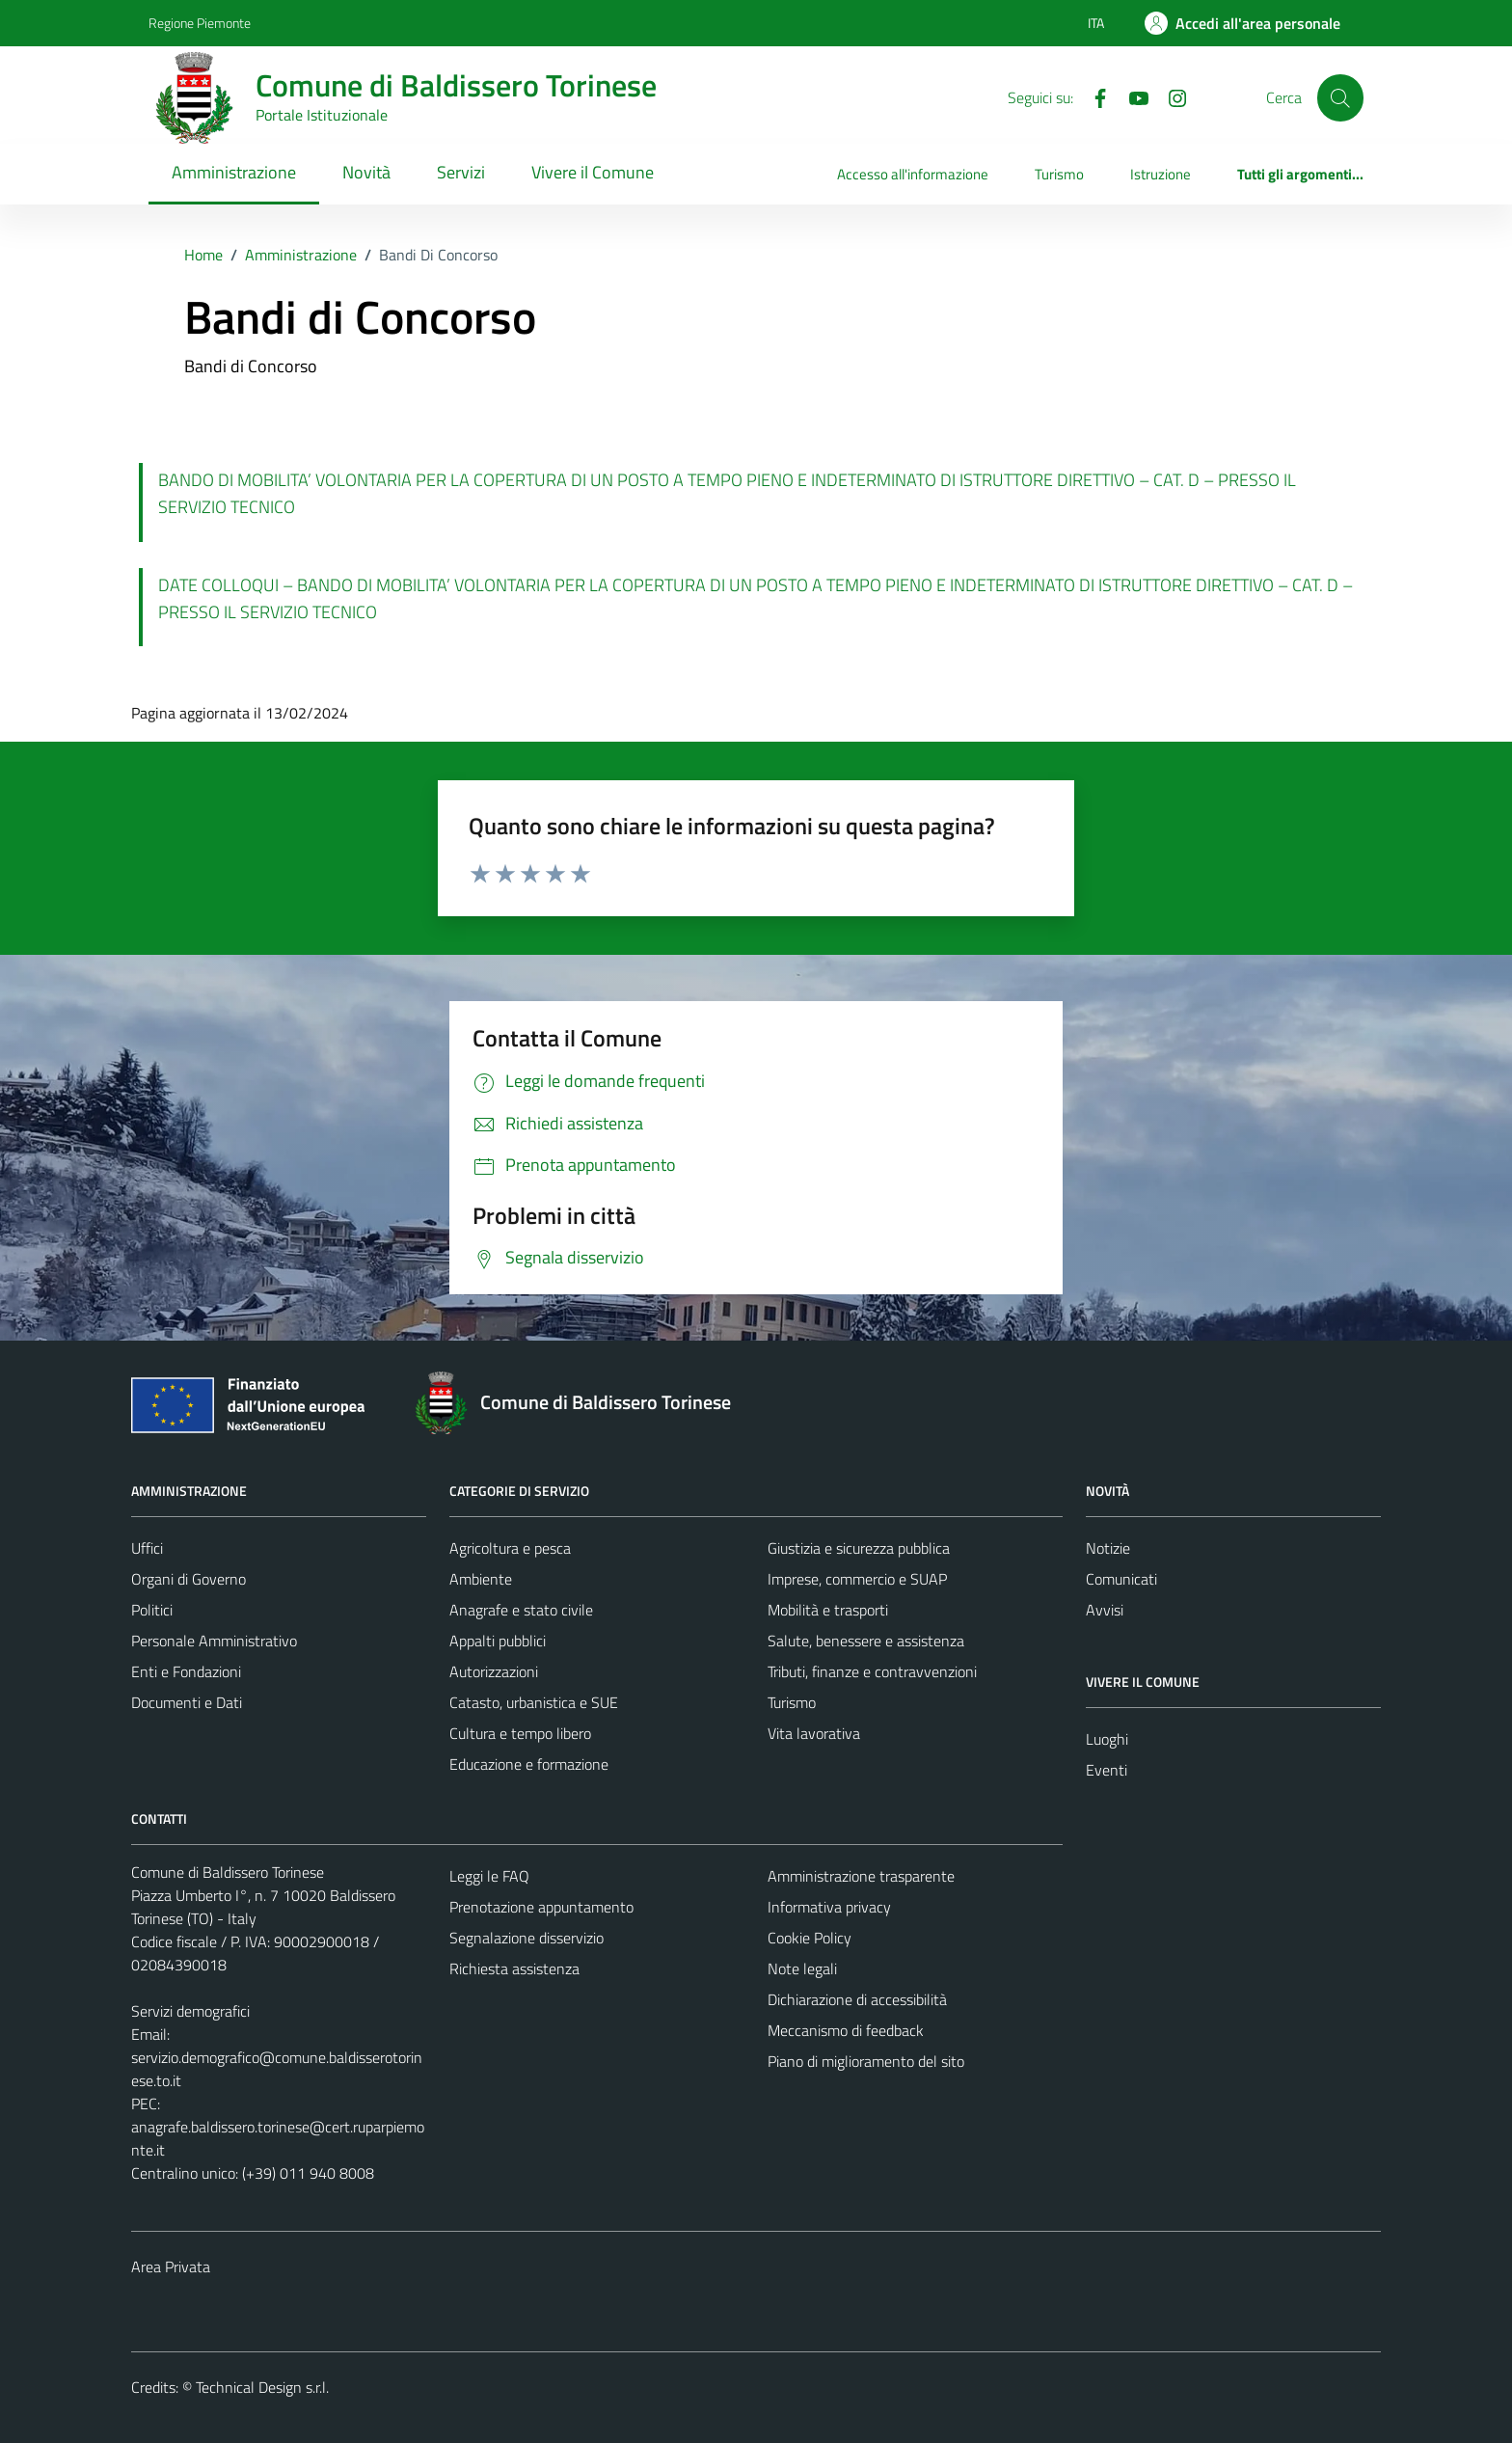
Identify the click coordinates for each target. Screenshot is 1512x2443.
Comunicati (1121, 1578)
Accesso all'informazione (912, 174)
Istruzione (1160, 174)
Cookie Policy (809, 1937)
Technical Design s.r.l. (262, 2387)
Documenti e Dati (186, 1702)
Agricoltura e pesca (510, 1548)
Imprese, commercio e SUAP (857, 1578)
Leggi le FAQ (489, 1875)
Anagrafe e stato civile (521, 1609)
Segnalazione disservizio (526, 1937)
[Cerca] (1340, 97)
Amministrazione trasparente (861, 1875)
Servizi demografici (190, 2010)
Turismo (1059, 174)
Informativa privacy (829, 1906)
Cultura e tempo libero (520, 1733)
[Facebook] (1092, 96)
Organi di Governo (188, 1578)
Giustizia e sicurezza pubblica (859, 1548)
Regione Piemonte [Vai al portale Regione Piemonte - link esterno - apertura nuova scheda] (199, 23)
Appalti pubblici (497, 1640)
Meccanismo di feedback (846, 2030)
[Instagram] (1169, 96)
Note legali (802, 1968)
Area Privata (170, 2266)
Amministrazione (234, 172)
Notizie (1108, 1548)
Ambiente (480, 1578)
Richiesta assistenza (514, 1968)
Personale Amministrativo (214, 1640)
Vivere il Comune (592, 172)
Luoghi (1107, 1739)
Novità (366, 172)
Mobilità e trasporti (828, 1609)
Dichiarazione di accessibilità (857, 1999)
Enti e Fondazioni (186, 1671)
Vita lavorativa (814, 1733)
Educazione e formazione (528, 1764)
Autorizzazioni (493, 1671)
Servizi (461, 172)
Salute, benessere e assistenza (866, 1640)
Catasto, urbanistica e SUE (533, 1702)
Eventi (1106, 1769)
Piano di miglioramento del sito (866, 2061)
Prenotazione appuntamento (541, 1906)
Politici (152, 1609)
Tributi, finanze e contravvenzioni (872, 1671)
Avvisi (1104, 1609)
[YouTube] (1131, 96)
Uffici (147, 1548)
